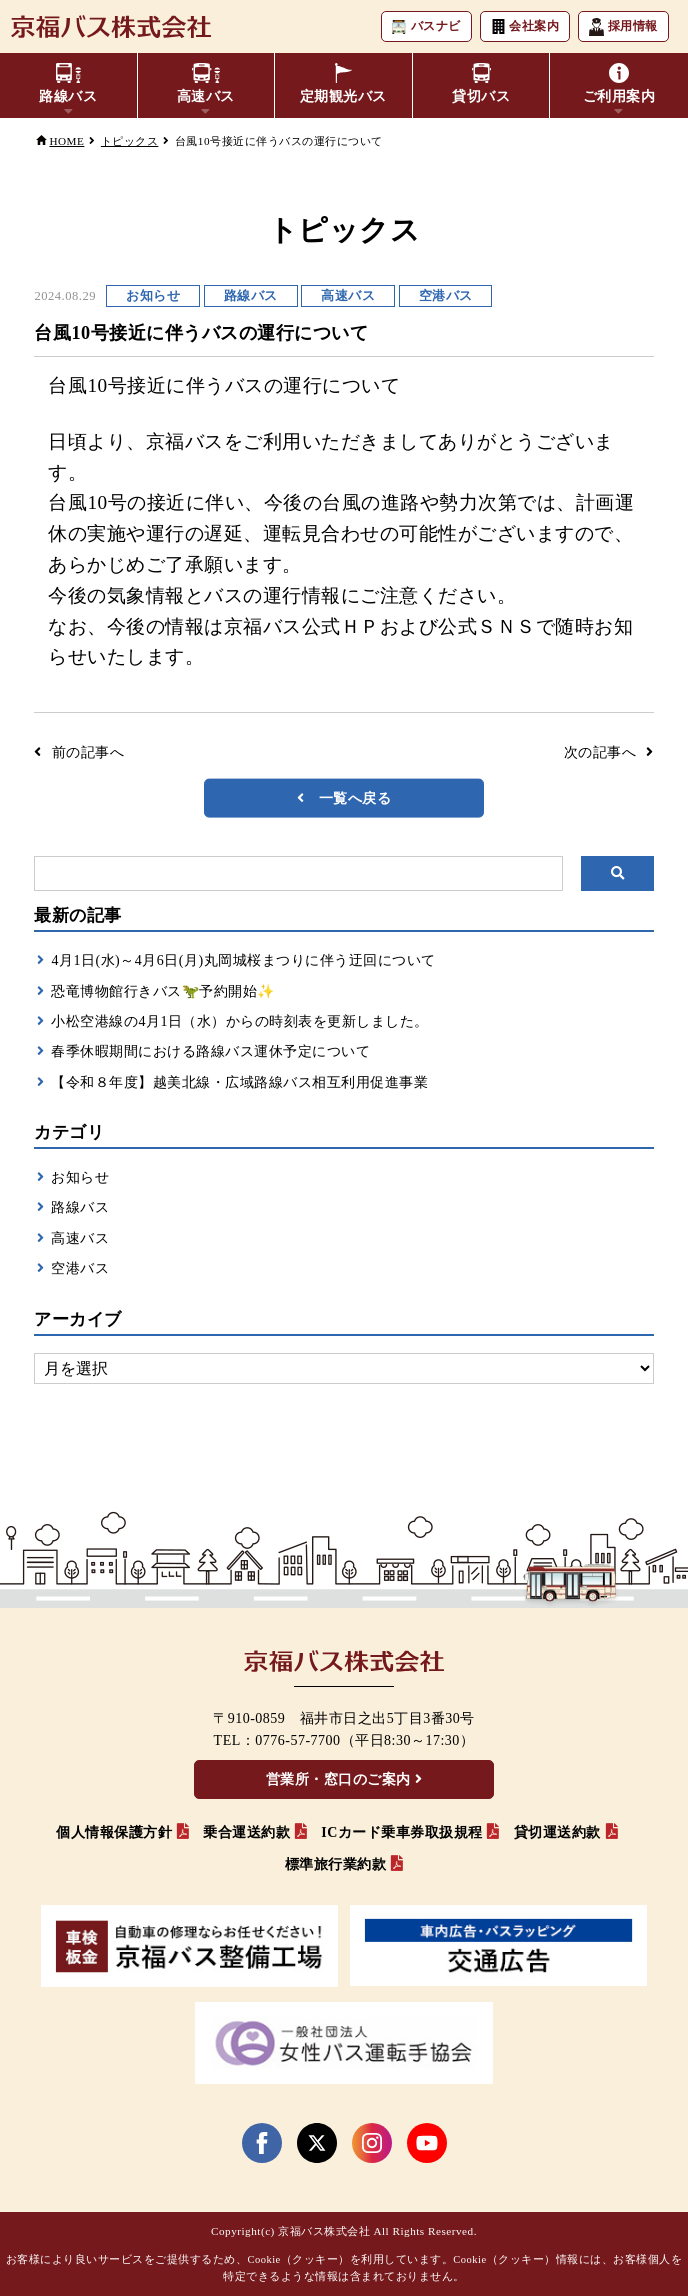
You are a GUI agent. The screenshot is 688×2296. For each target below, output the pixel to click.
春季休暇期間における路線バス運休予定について (210, 1051)
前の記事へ (88, 752)
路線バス (80, 1207)
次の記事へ (600, 752)
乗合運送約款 (246, 1832)
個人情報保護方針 (114, 1832)
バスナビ (426, 26)
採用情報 (623, 27)
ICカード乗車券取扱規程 (402, 1832)
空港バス (80, 1268)
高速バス (80, 1238)
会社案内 (525, 26)
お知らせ (80, 1177)
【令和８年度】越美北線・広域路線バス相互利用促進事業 (239, 1082)
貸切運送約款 (557, 1832)
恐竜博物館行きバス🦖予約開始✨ (163, 991)
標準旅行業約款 (336, 1864)
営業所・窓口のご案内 (338, 1779)
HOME (66, 141)
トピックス (130, 141)
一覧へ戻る (355, 797)
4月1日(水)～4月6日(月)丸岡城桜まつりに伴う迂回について (243, 960)
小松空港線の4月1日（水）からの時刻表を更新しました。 (240, 1021)
